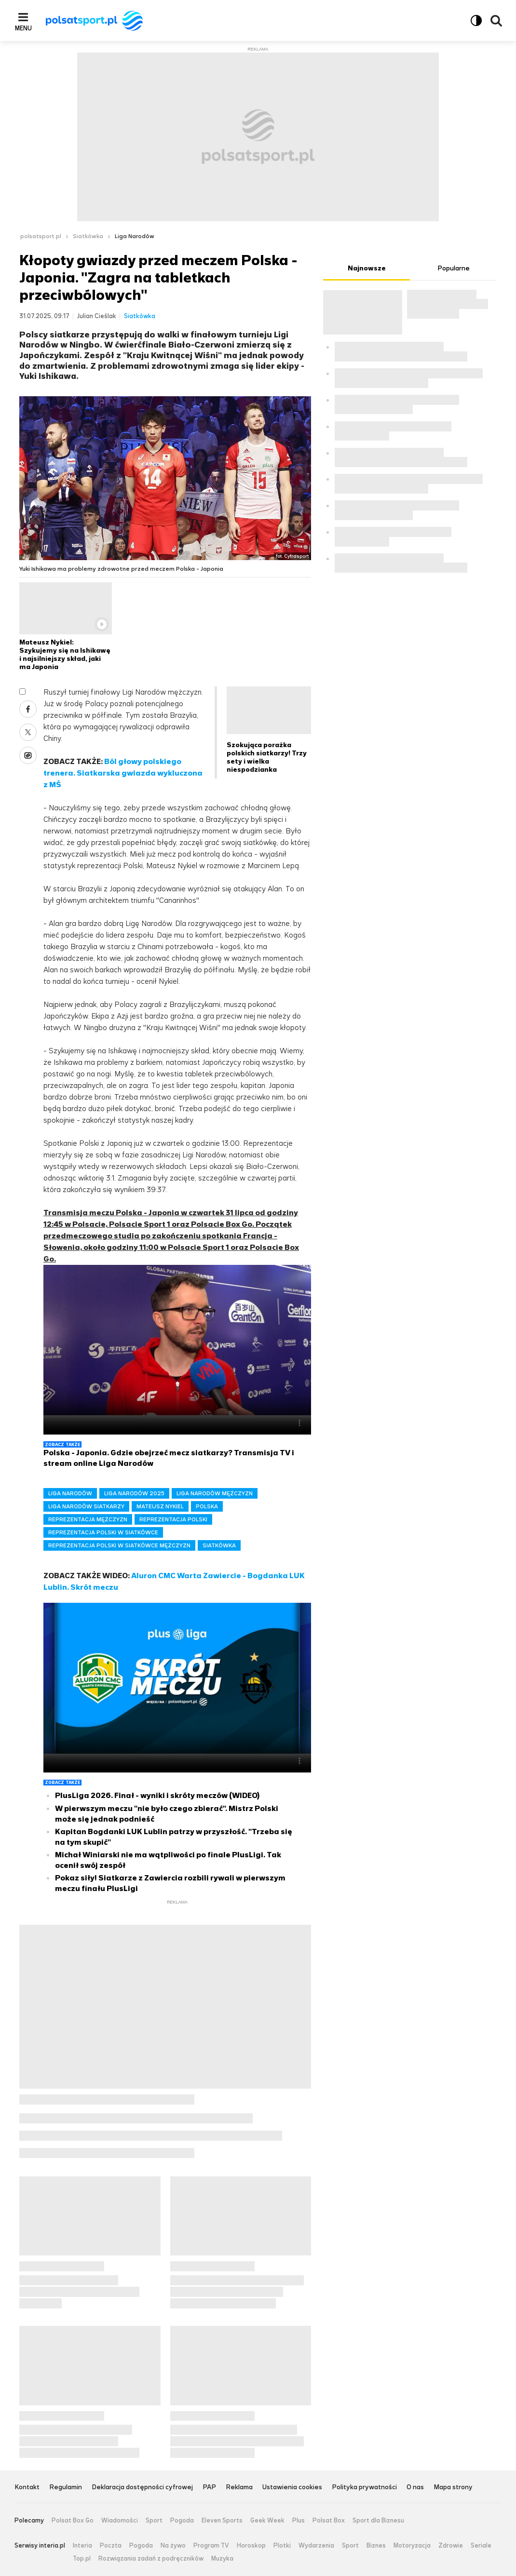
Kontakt (27, 2487)
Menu (23, 28)
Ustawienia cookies (292, 2487)
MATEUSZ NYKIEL (160, 1506)
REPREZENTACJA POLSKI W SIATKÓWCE (103, 1532)
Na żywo (173, 2545)
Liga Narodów (134, 236)
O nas (415, 2487)
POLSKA (207, 1506)
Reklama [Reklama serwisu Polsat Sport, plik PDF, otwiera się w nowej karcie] (239, 2487)
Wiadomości (119, 2520)
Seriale (481, 2545)
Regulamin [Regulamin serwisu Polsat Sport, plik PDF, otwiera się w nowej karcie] (65, 2487)
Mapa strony (453, 2487)
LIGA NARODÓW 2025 (134, 1493)
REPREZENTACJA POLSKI (173, 1519)
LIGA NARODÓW (70, 1493)
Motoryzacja (412, 2545)
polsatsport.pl (40, 236)
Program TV (211, 2545)
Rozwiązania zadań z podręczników (151, 2559)
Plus (298, 2520)
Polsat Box (328, 2520)
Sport (154, 2520)
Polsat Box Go (73, 2520)
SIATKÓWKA (219, 1545)
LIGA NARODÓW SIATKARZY (86, 1506)
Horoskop (251, 2545)
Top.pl (82, 2559)
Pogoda (182, 2520)
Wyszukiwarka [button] (496, 21)
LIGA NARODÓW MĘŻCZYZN (215, 1493)
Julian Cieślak (96, 316)
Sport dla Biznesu (378, 2520)
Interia (82, 2545)
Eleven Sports (222, 2520)
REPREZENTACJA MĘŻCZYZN (87, 1519)
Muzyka (222, 2559)
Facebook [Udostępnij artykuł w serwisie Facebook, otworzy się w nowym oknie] (28, 709)
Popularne (453, 268)
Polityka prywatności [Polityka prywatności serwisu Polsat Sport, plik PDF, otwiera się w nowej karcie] (364, 2487)
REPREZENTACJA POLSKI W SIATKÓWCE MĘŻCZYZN (119, 1545)
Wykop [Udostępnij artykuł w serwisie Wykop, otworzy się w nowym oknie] (28, 755)
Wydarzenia (316, 2545)
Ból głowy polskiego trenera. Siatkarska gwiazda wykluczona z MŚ (123, 773)
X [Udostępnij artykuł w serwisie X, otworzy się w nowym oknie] (28, 732)
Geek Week (267, 2520)
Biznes (376, 2545)
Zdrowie (450, 2545)
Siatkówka (88, 236)
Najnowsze (367, 268)
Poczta (111, 2545)
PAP (209, 2487)
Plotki (282, 2545)
